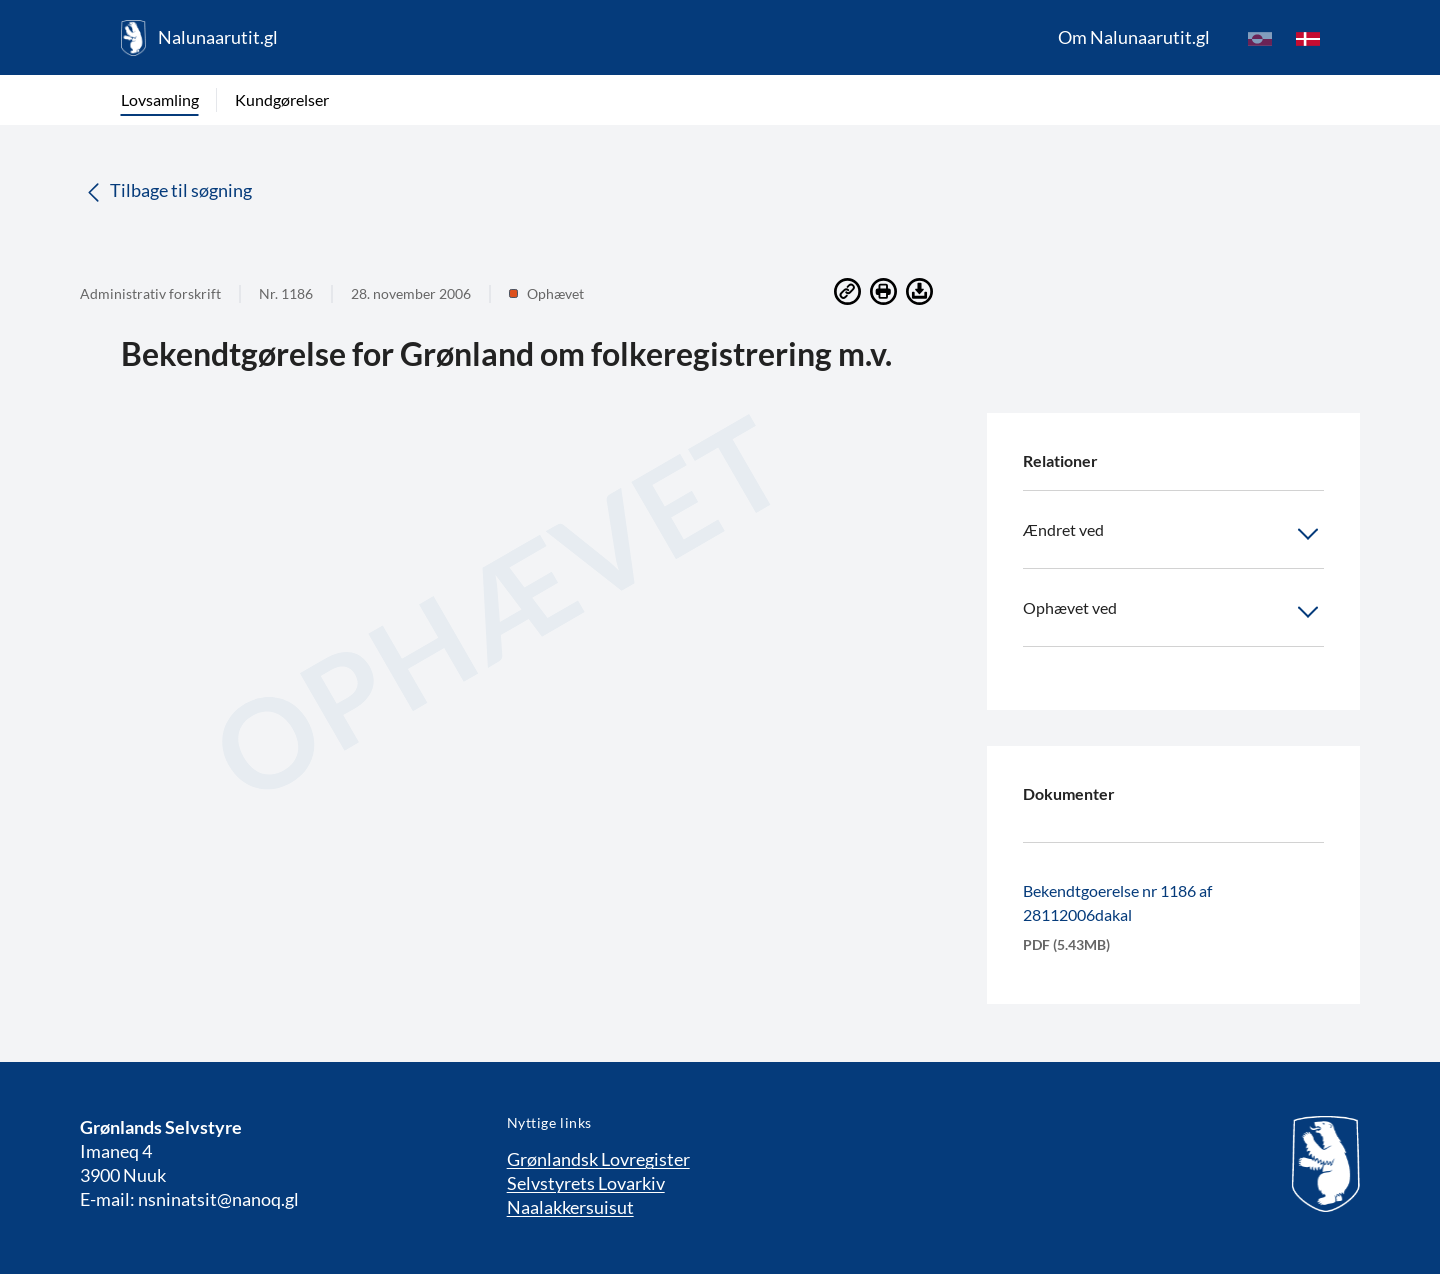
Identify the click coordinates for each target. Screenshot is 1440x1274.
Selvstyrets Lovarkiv (586, 1183)
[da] (1308, 38)
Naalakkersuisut (570, 1207)
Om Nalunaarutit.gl (1134, 37)
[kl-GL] (1260, 38)
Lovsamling (160, 99)
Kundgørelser (282, 99)
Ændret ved (1173, 534)
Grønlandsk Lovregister (598, 1159)
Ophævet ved (1173, 612)
